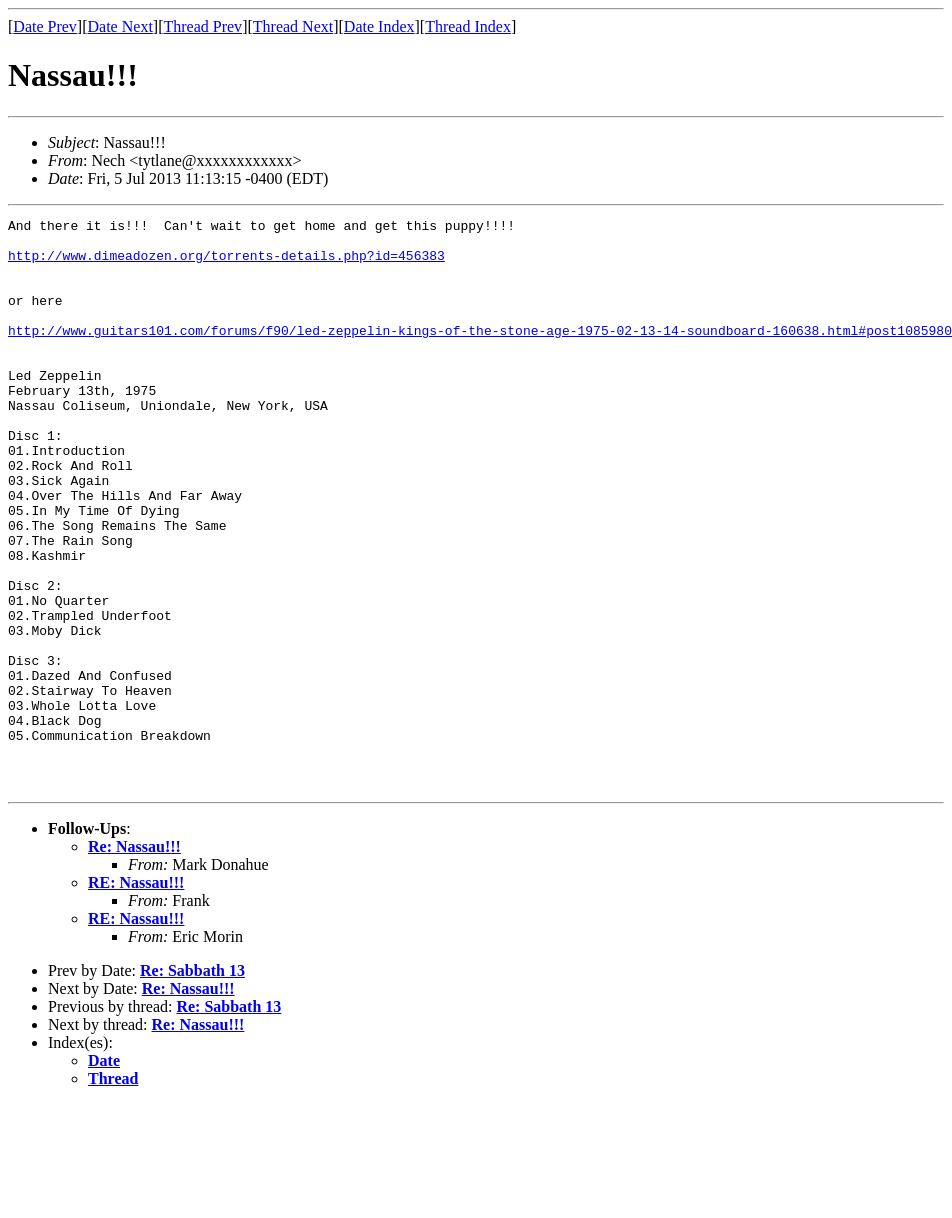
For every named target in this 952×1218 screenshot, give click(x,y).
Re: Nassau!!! (134, 960)
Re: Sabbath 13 (192, 1084)
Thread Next (293, 26)
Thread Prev (202, 26)
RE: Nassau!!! (136, 996)
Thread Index (468, 26)
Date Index (379, 26)
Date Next (120, 26)
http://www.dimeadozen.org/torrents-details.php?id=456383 (226, 264)
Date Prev (45, 26)
